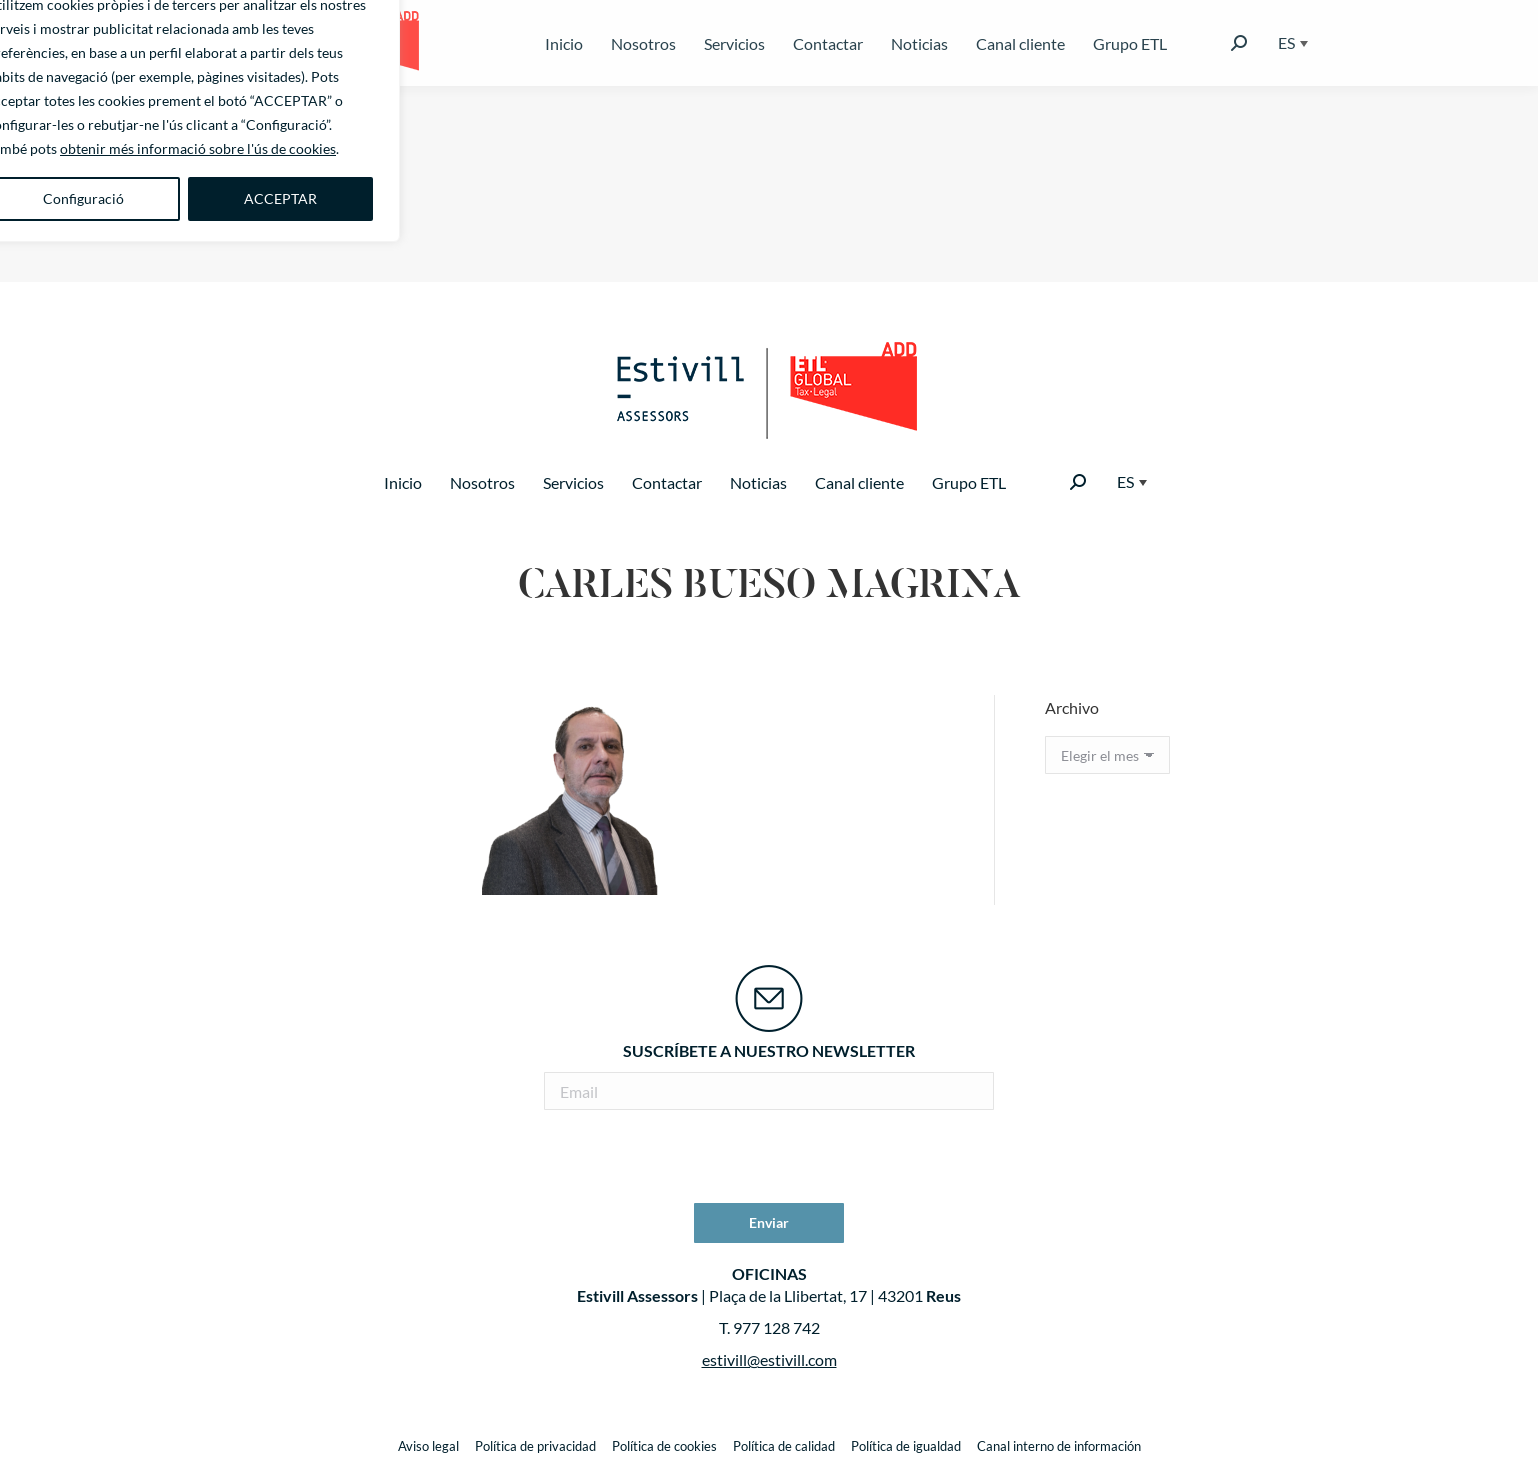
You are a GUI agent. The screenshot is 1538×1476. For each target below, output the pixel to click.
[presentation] (769, 1159)
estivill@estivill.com (769, 1359)
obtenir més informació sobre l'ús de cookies (198, 148)
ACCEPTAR (280, 198)
